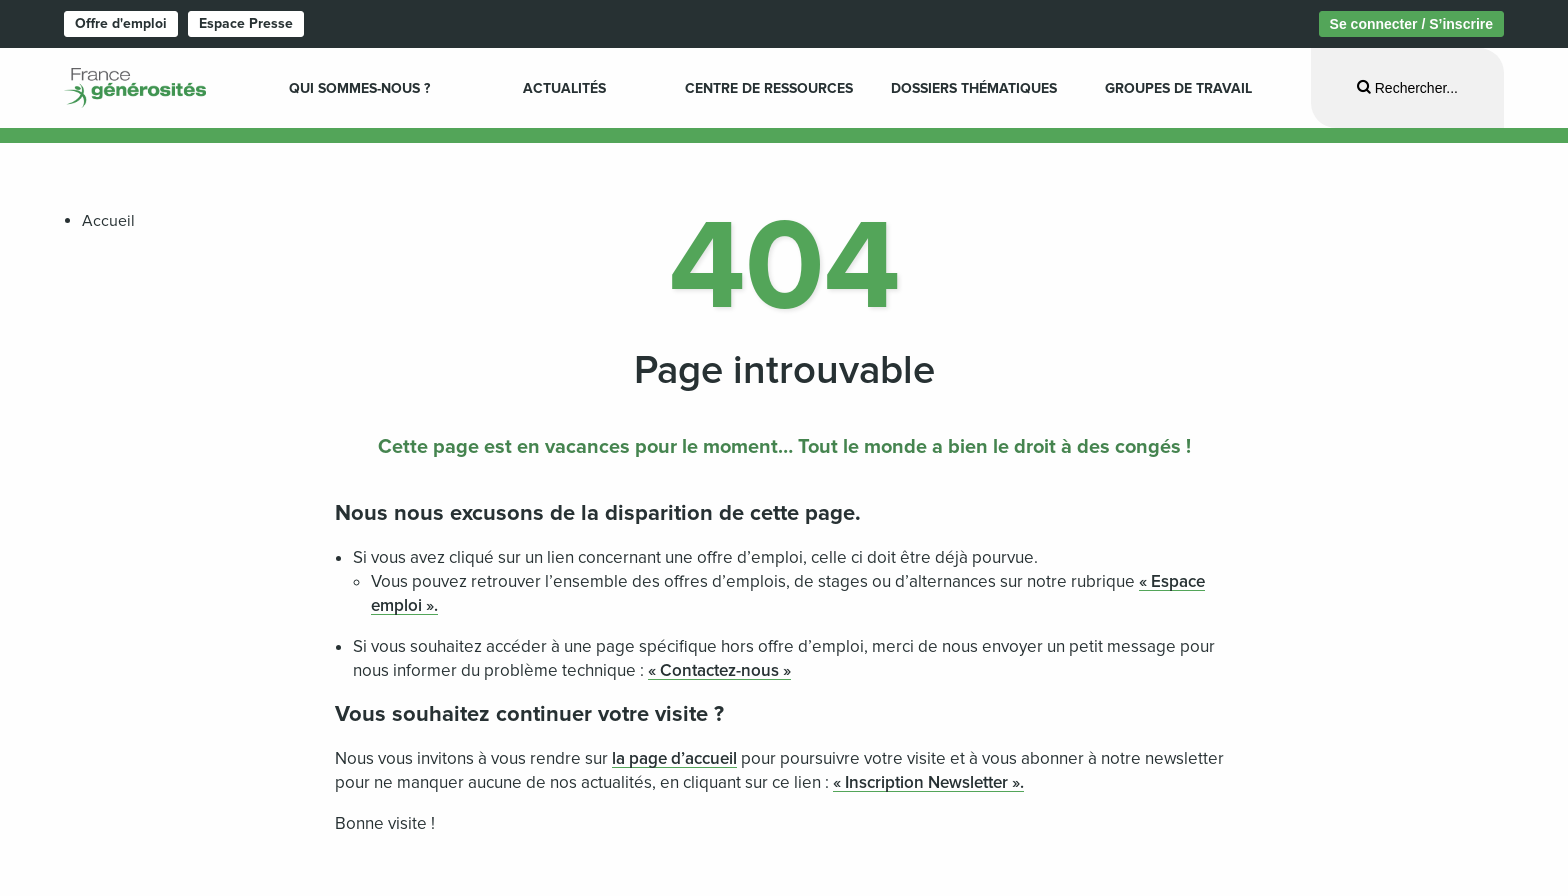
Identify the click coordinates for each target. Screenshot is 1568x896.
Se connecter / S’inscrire (1411, 24)
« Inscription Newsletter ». (928, 782)
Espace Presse (246, 23)
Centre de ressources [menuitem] (769, 88)
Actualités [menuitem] (564, 88)
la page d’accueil (674, 758)
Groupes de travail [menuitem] (1178, 88)
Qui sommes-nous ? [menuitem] (359, 88)
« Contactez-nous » (719, 670)
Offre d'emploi (121, 23)
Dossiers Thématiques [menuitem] (974, 88)
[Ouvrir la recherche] (1407, 87)
